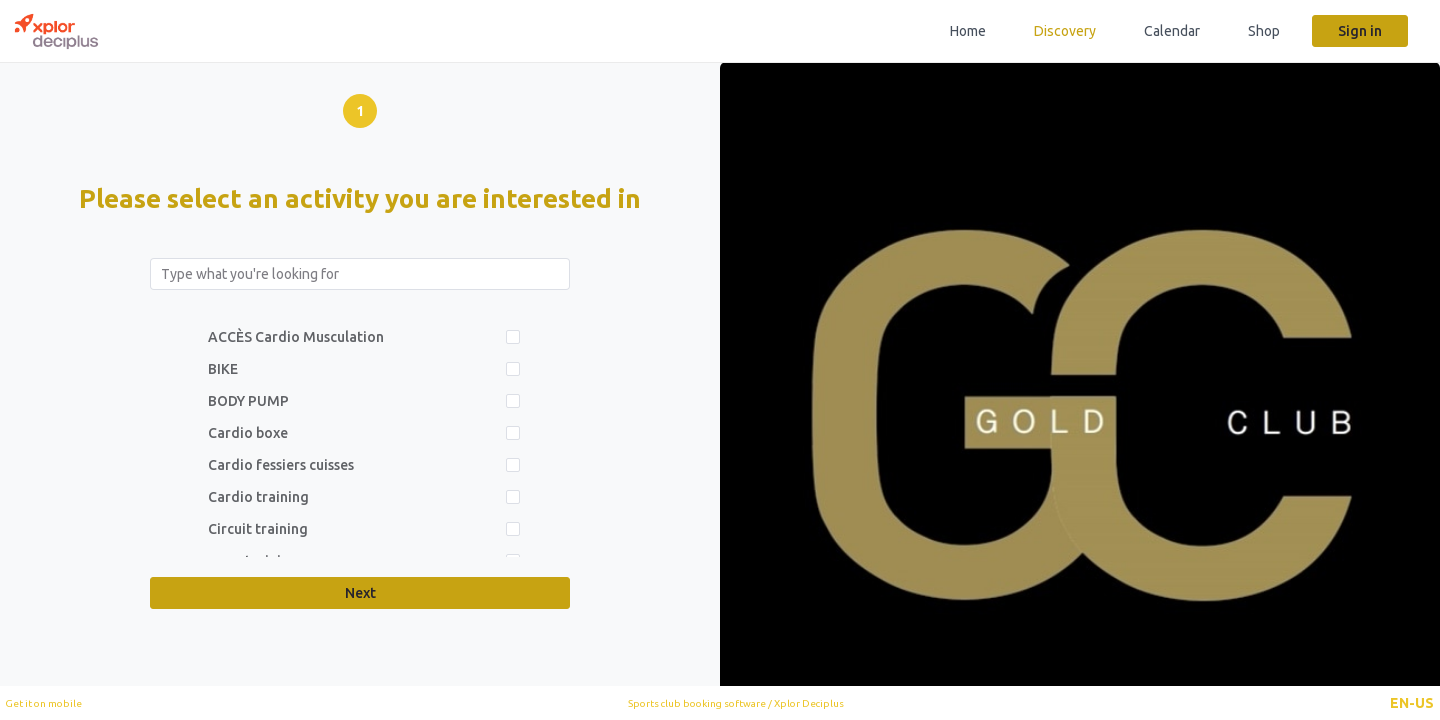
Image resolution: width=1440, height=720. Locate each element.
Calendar (1172, 31)
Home (968, 31)
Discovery (1065, 31)
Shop (1264, 31)
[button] (1412, 703)
